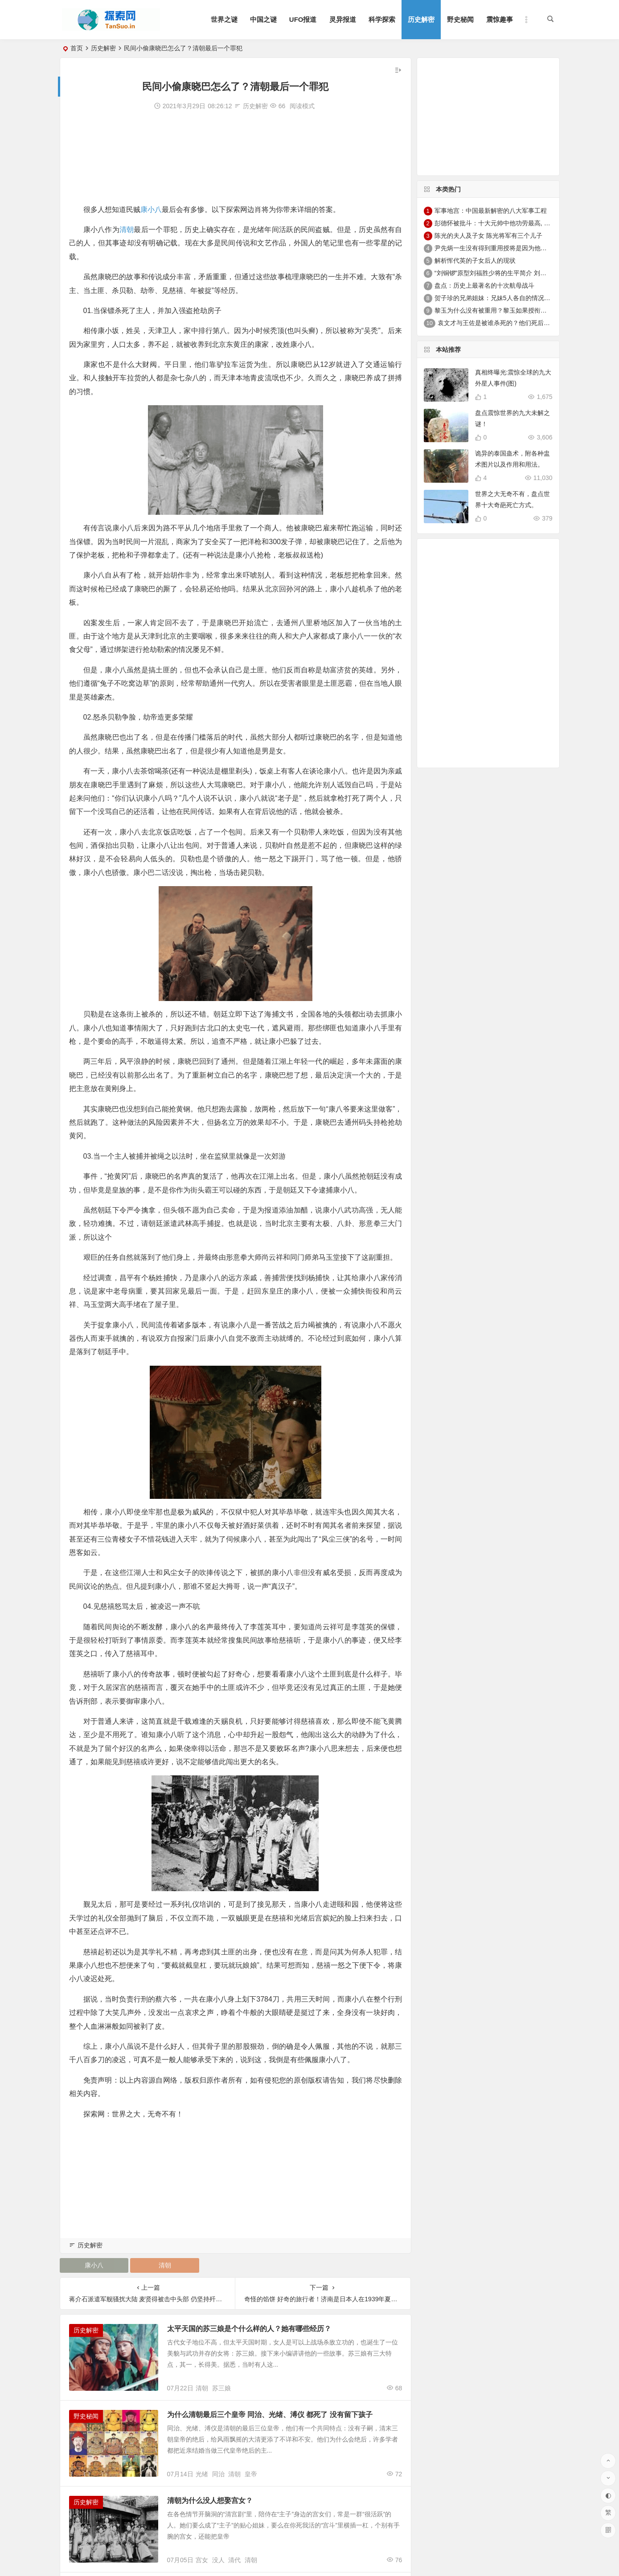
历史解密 (421, 19)
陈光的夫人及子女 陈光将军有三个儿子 (488, 235)
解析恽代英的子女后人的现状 (475, 260)
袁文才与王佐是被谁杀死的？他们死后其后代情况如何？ (516, 322)
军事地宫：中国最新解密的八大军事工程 (491, 210)
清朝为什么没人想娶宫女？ (210, 2500)
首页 (76, 48)
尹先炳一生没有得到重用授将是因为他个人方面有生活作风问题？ (525, 248)
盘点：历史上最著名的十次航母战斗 (484, 285)
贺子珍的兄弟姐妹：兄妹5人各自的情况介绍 (496, 297)
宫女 (202, 2560)
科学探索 (382, 19)
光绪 (202, 2474)
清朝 (126, 229)
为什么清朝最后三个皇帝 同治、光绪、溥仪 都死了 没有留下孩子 (270, 2414)
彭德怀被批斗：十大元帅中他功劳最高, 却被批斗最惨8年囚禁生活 (525, 223)
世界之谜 (224, 19)
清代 (234, 2560)
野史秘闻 (460, 19)
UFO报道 (303, 19)
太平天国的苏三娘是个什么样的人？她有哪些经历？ (249, 2328)
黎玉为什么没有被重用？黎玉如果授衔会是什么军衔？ (509, 310)
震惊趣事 (499, 19)
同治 (218, 2474)
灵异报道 (342, 19)
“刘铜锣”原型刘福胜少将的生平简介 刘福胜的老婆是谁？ (512, 273)
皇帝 (251, 2474)
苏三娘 (221, 2388)
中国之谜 (263, 19)
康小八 (151, 209)
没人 (218, 2560)
